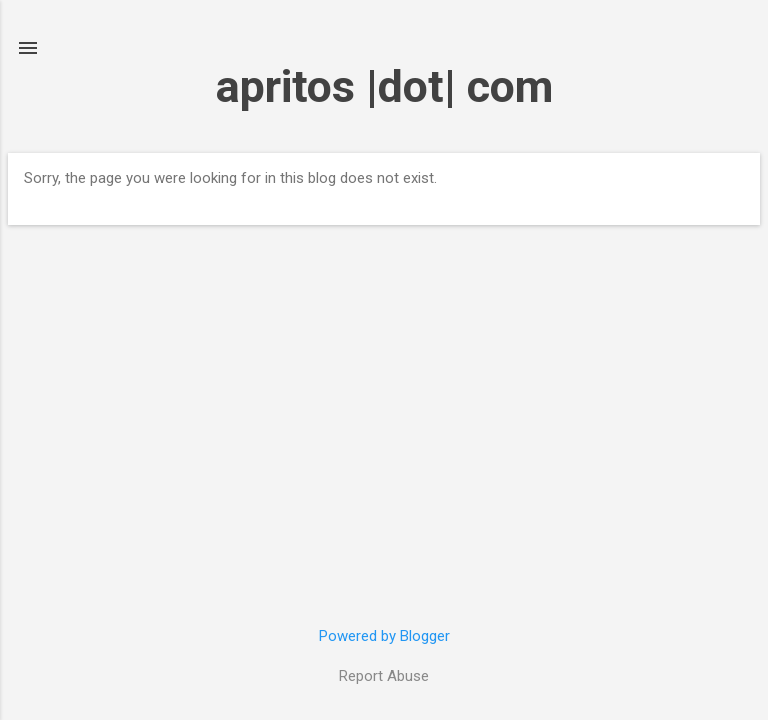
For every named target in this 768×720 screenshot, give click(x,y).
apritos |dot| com (384, 86)
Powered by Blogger (384, 636)
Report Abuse (384, 676)
